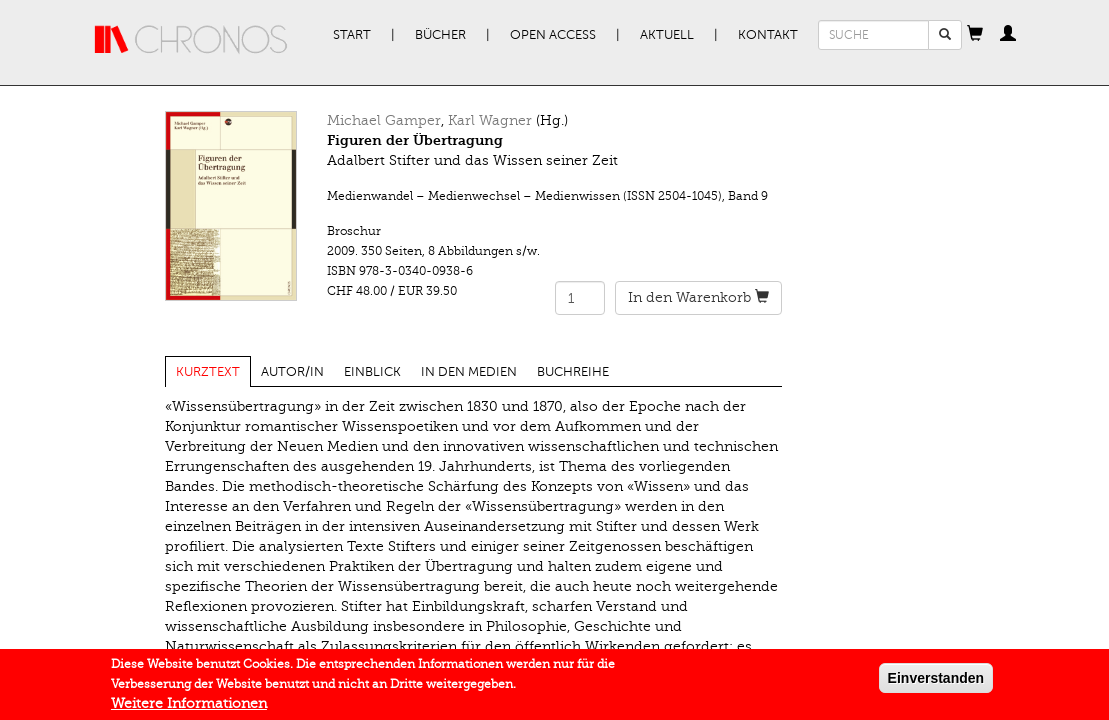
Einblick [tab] (372, 372)
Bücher (440, 35)
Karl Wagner (490, 120)
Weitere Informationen (189, 703)
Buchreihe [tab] (573, 372)
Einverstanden (936, 678)
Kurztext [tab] (208, 372)
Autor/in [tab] (292, 372)
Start (352, 35)
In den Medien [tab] (469, 372)
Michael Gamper (384, 120)
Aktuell (667, 35)
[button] (975, 35)
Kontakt (768, 35)
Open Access (553, 35)
